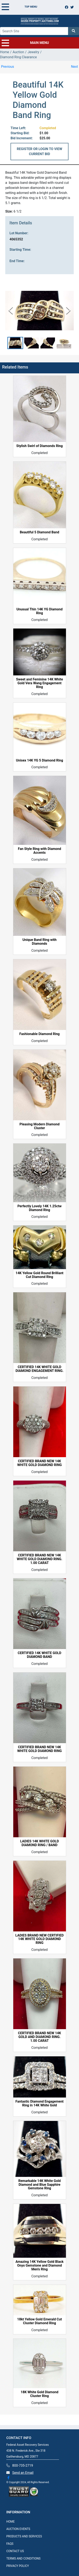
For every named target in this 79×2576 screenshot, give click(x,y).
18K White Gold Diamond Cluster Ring (39, 2394)
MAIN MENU (25, 43)
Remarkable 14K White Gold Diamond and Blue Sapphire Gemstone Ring (39, 2184)
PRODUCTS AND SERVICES (24, 2536)
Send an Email (22, 2473)
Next (74, 67)
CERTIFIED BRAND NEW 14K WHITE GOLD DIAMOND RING (39, 1463)
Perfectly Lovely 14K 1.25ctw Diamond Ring (39, 1208)
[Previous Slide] (10, 310)
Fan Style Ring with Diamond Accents (39, 851)
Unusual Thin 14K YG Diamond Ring (39, 611)
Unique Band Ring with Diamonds (39, 942)
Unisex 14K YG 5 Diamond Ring (39, 760)
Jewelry (33, 52)
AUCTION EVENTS (18, 2529)
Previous (7, 67)
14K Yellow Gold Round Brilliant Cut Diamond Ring (39, 1275)
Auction (18, 52)
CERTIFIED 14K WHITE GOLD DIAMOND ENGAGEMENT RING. (40, 1369)
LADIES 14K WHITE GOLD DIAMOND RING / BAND (39, 1843)
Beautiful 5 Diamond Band (39, 532)
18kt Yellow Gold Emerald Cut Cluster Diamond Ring (39, 2321)
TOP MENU (19, 7)
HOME (10, 2521)
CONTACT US (15, 2551)
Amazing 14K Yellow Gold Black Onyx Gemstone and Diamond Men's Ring (39, 2265)
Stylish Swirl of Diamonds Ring (39, 446)
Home (4, 52)
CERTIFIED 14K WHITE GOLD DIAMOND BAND (39, 1655)
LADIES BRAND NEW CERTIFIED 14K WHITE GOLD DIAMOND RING (39, 1939)
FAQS (9, 2543)
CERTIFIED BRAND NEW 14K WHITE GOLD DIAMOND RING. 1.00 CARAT (39, 1559)
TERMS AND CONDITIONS (23, 2558)
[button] (15, 343)
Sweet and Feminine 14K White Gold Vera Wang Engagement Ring (39, 683)
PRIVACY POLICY (17, 2566)
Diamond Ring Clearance (18, 57)
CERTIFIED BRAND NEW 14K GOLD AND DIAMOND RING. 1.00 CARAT (39, 2037)
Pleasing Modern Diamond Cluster (40, 1126)
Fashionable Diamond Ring (39, 1034)
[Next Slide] (68, 310)
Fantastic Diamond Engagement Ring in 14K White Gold (39, 2103)
